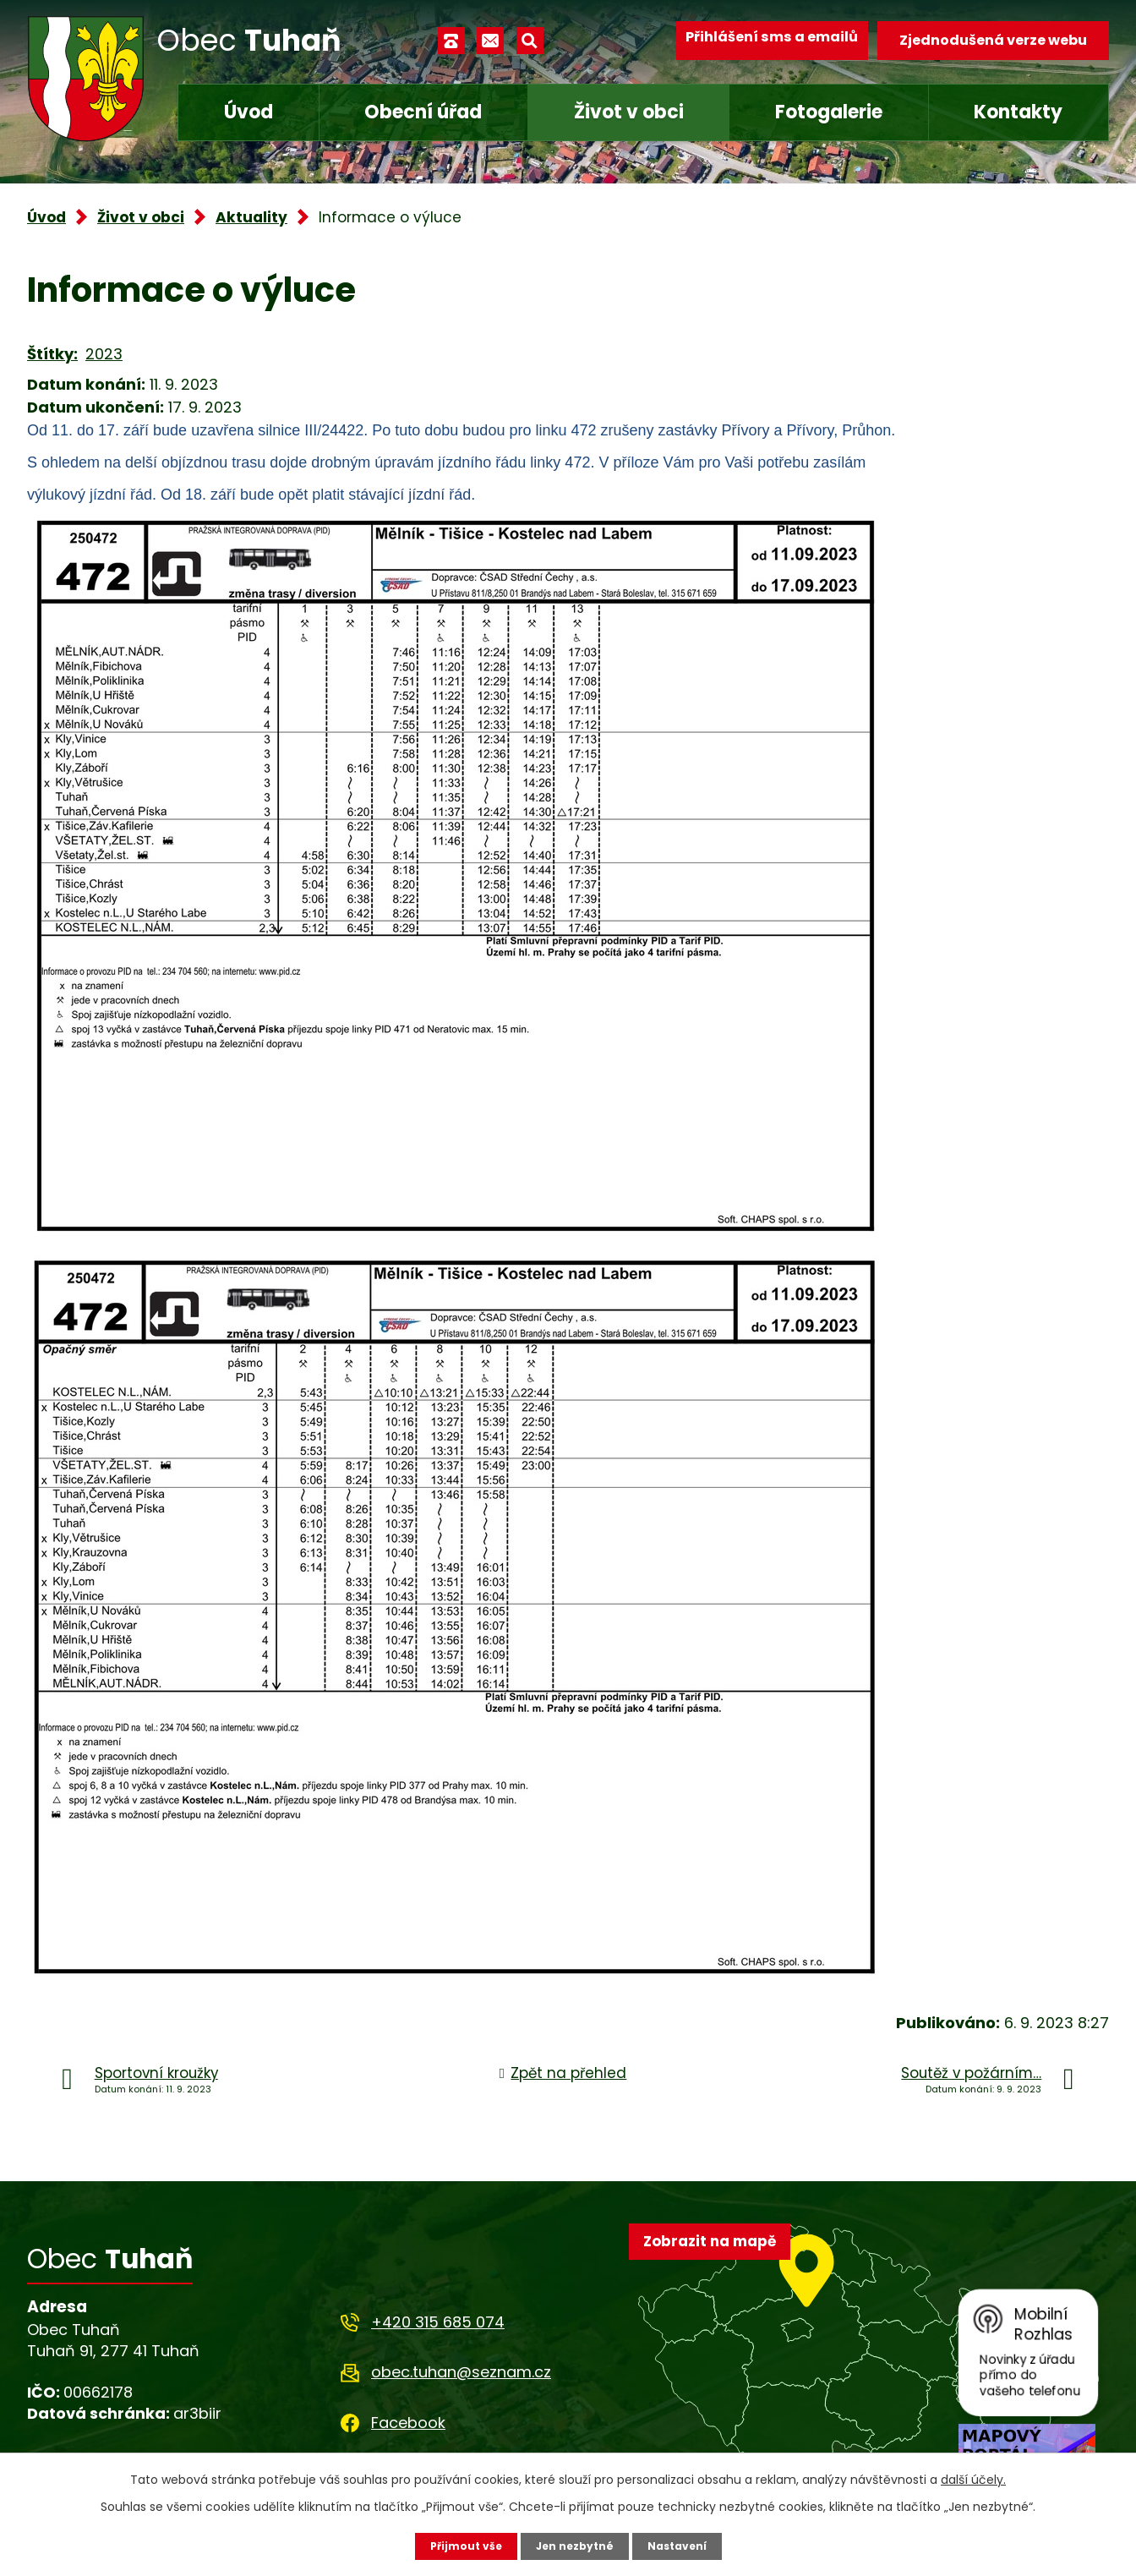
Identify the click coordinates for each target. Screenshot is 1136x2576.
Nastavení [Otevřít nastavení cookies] (686, 2544)
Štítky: (52, 353)
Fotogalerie (828, 112)
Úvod (248, 112)
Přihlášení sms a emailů (760, 40)
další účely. (973, 2477)
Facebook (408, 2422)
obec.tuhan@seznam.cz (461, 2371)
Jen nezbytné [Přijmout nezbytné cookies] (574, 2544)
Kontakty (1018, 112)
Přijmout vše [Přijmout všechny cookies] (456, 2544)
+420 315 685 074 (438, 2322)
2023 (104, 353)
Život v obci (629, 112)
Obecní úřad (423, 112)
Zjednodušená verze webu (993, 40)
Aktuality (251, 217)
